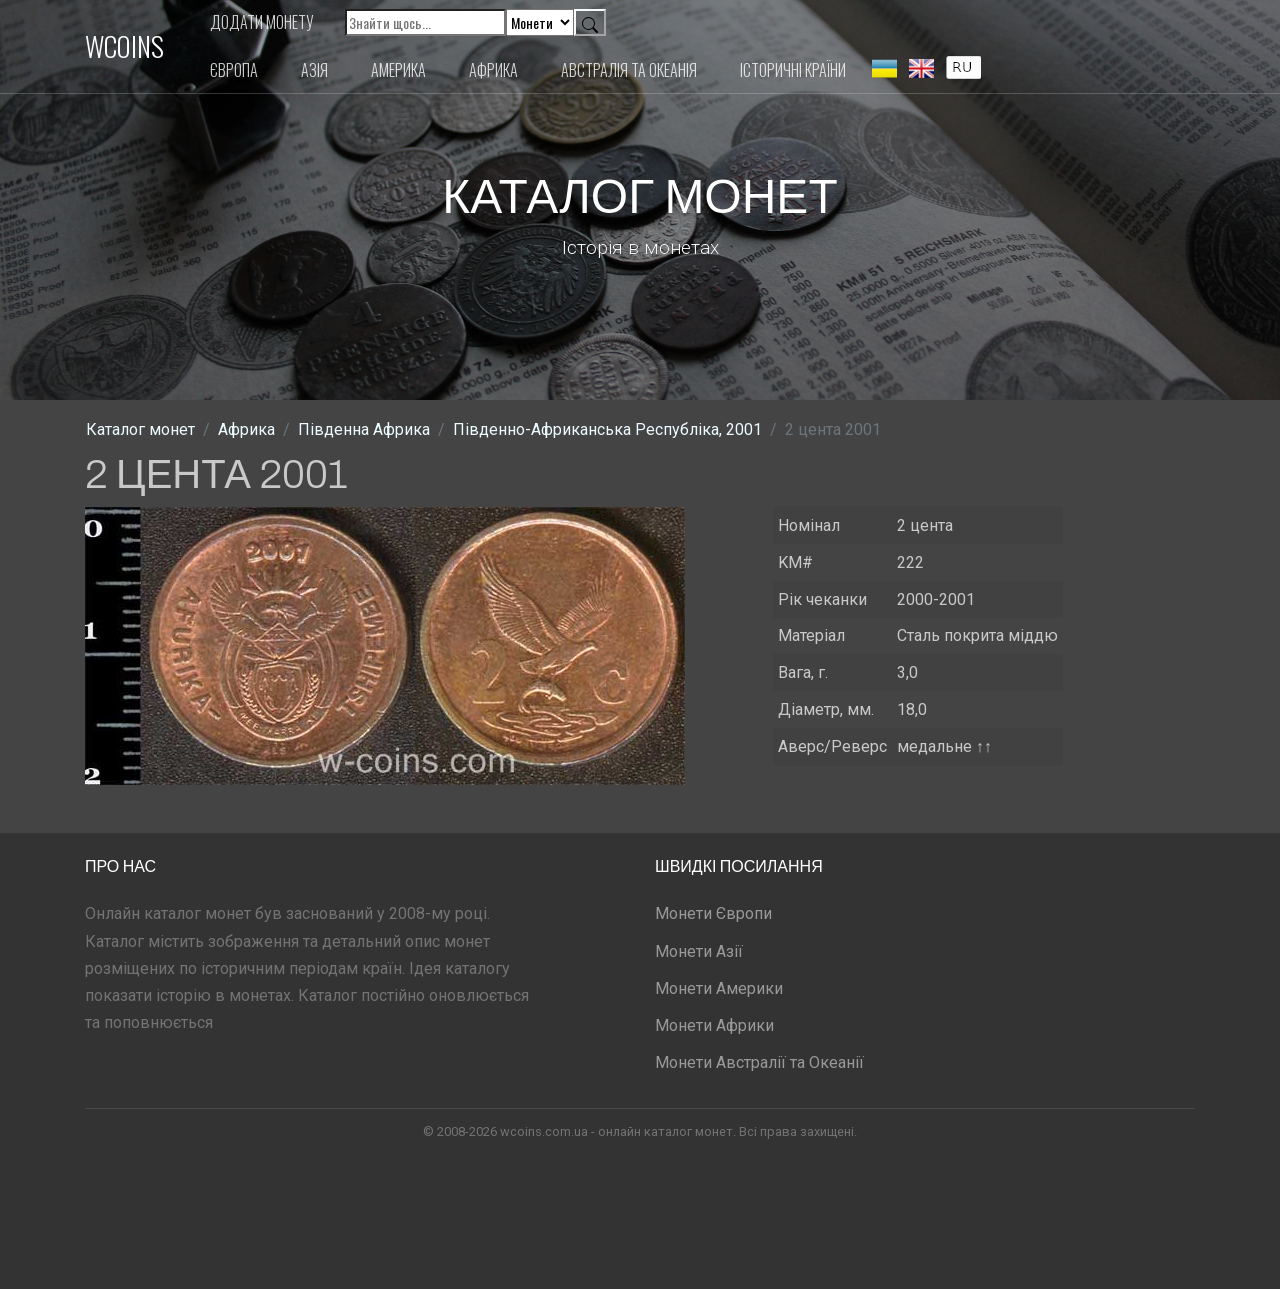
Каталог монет (140, 429)
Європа (234, 70)
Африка (493, 70)
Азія (314, 70)
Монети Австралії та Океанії (759, 1062)
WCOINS (124, 46)
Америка (398, 70)
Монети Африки (714, 1025)
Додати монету (262, 22)
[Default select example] (540, 22)
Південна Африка (364, 429)
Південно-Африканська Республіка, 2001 (607, 429)
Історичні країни (793, 70)
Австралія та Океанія (629, 70)
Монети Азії (699, 951)
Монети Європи (713, 913)
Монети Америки (719, 988)
